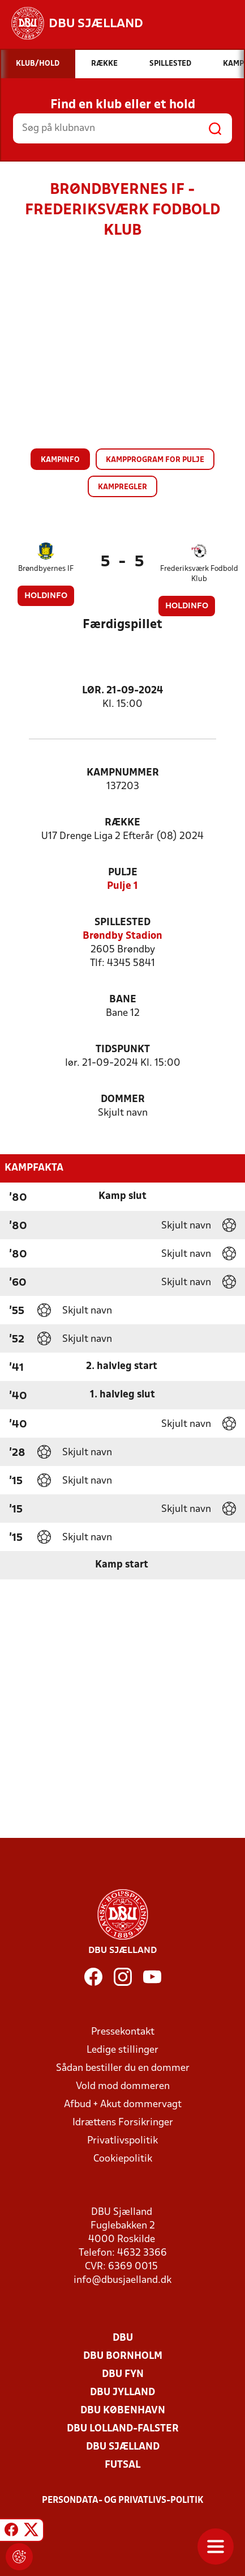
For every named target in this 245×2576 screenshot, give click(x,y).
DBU (123, 2338)
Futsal (122, 2465)
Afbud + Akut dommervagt (123, 2104)
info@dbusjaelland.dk (122, 2280)
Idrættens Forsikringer (122, 2123)
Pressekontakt (122, 2032)
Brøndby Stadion (122, 936)
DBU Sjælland (123, 2447)
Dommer (123, 1099)
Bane (122, 1000)
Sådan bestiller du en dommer (123, 2068)
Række (122, 823)
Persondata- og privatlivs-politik (123, 2501)
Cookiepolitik (122, 2159)
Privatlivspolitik (122, 2141)
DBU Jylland (122, 2392)
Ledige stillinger (122, 2050)
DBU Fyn (123, 2374)
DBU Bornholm (122, 2356)
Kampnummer (123, 773)
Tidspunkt (123, 1049)
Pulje (122, 873)
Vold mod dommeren (123, 2086)
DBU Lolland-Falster (123, 2429)
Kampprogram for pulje (155, 460)
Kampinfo (60, 460)
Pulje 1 (122, 886)
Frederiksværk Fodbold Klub (199, 574)
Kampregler (122, 487)
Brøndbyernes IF (46, 569)
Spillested (122, 922)
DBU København (122, 2411)
